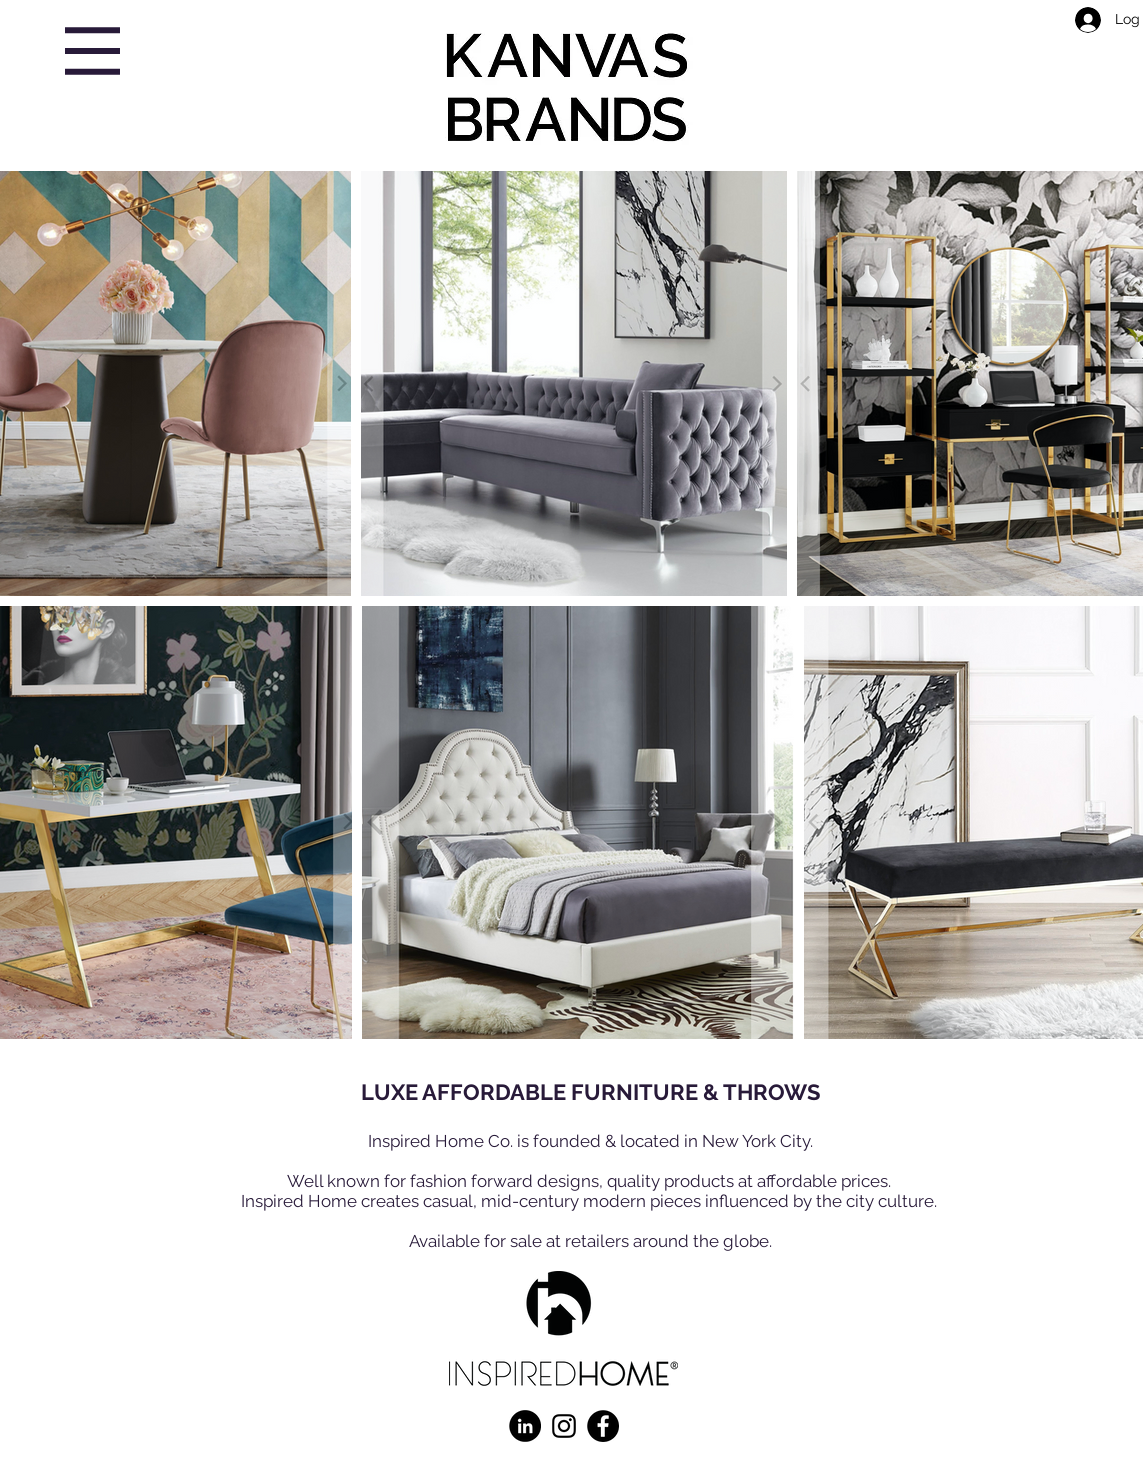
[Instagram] (564, 1426)
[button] (92, 51)
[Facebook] (603, 1426)
